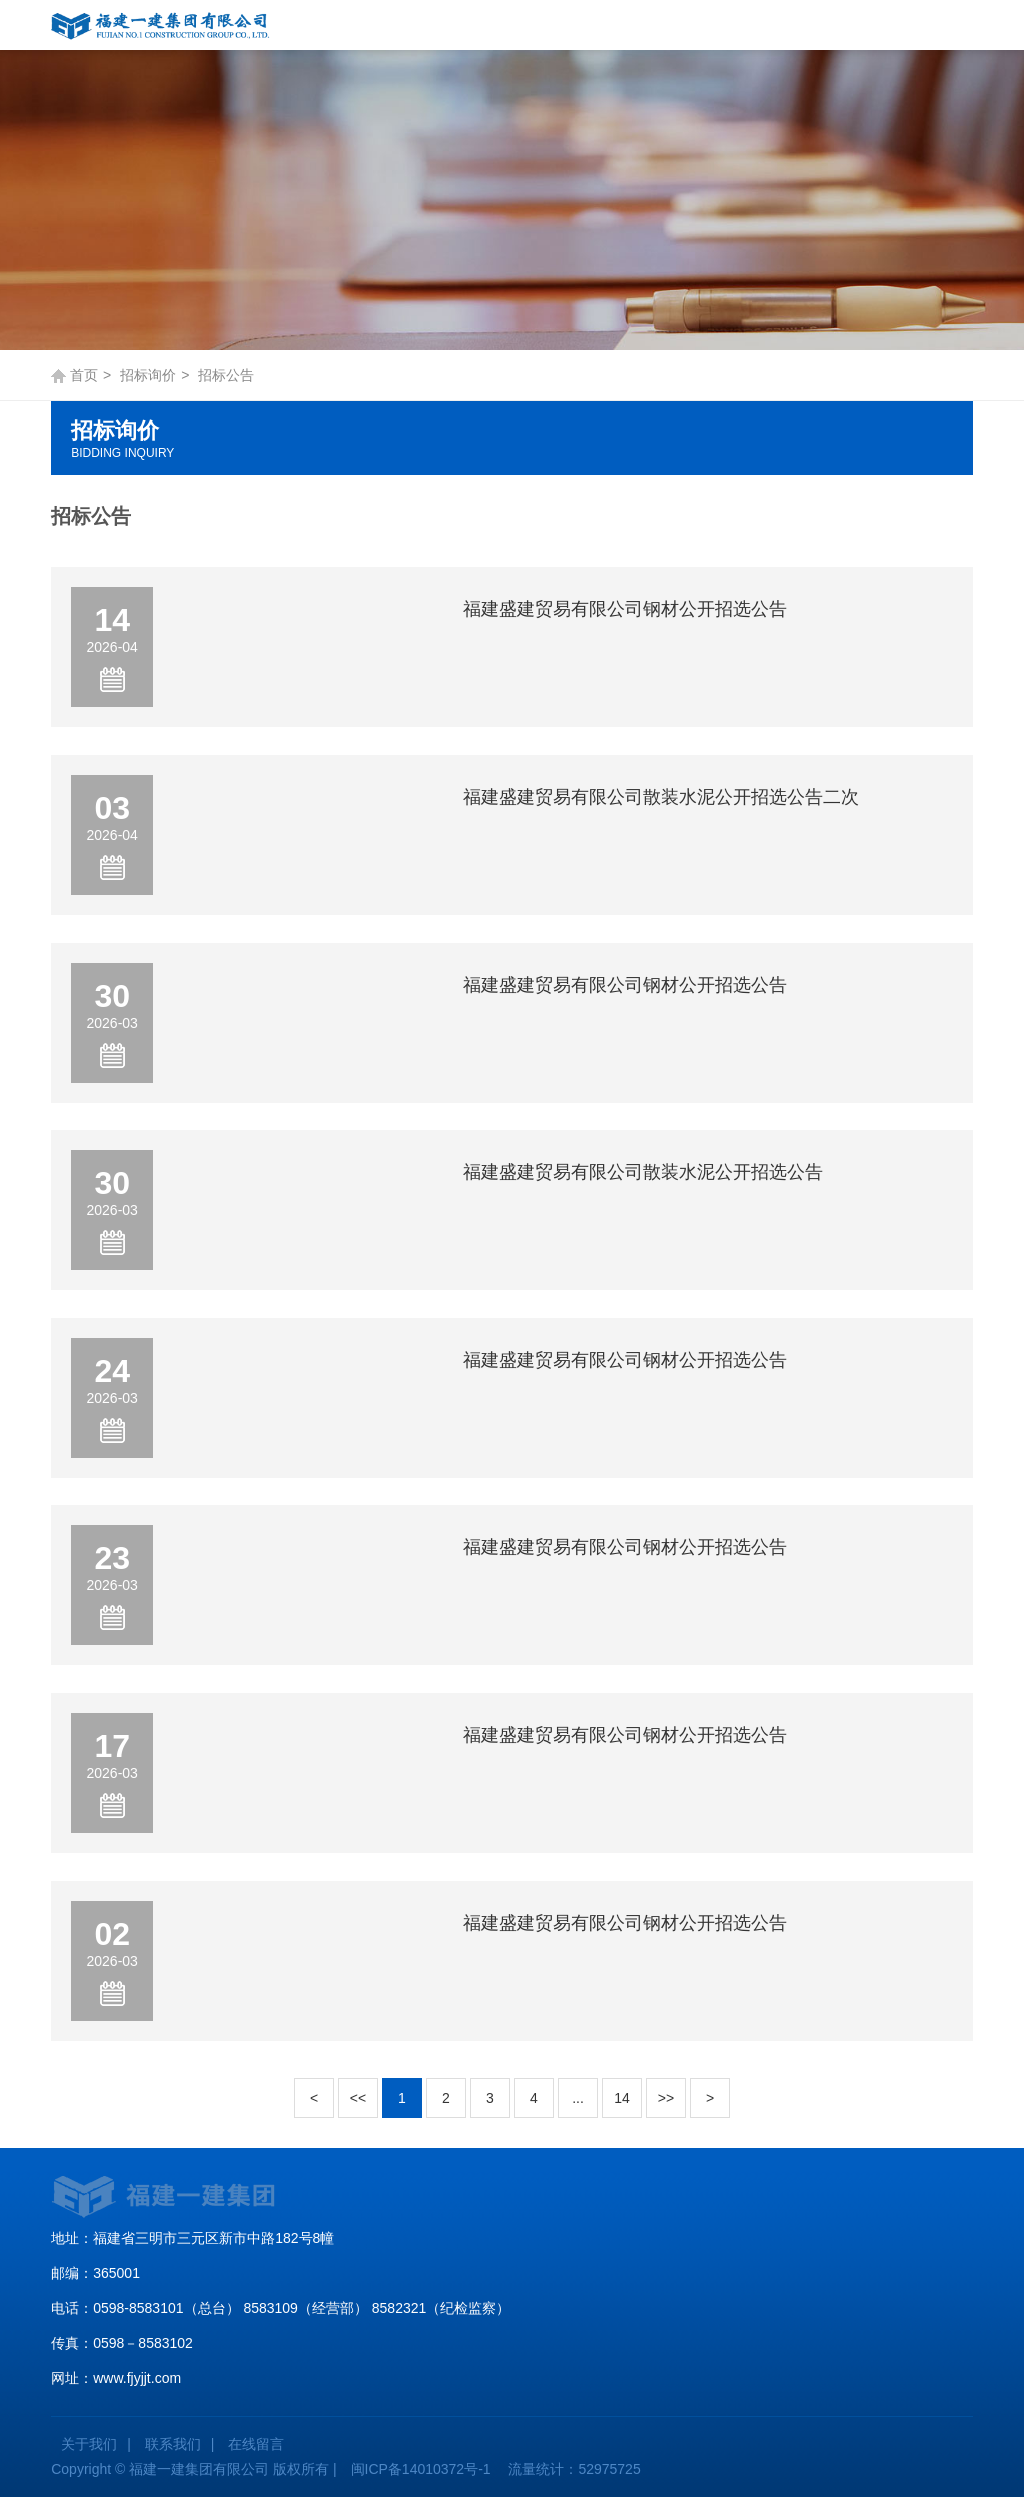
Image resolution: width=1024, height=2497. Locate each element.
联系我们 (173, 2444)
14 (622, 2098)
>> (666, 2098)
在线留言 (256, 2444)
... (578, 2098)
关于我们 (89, 2444)
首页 (84, 375)
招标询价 (148, 375)
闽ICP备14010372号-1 (421, 2469)
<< (358, 2098)
